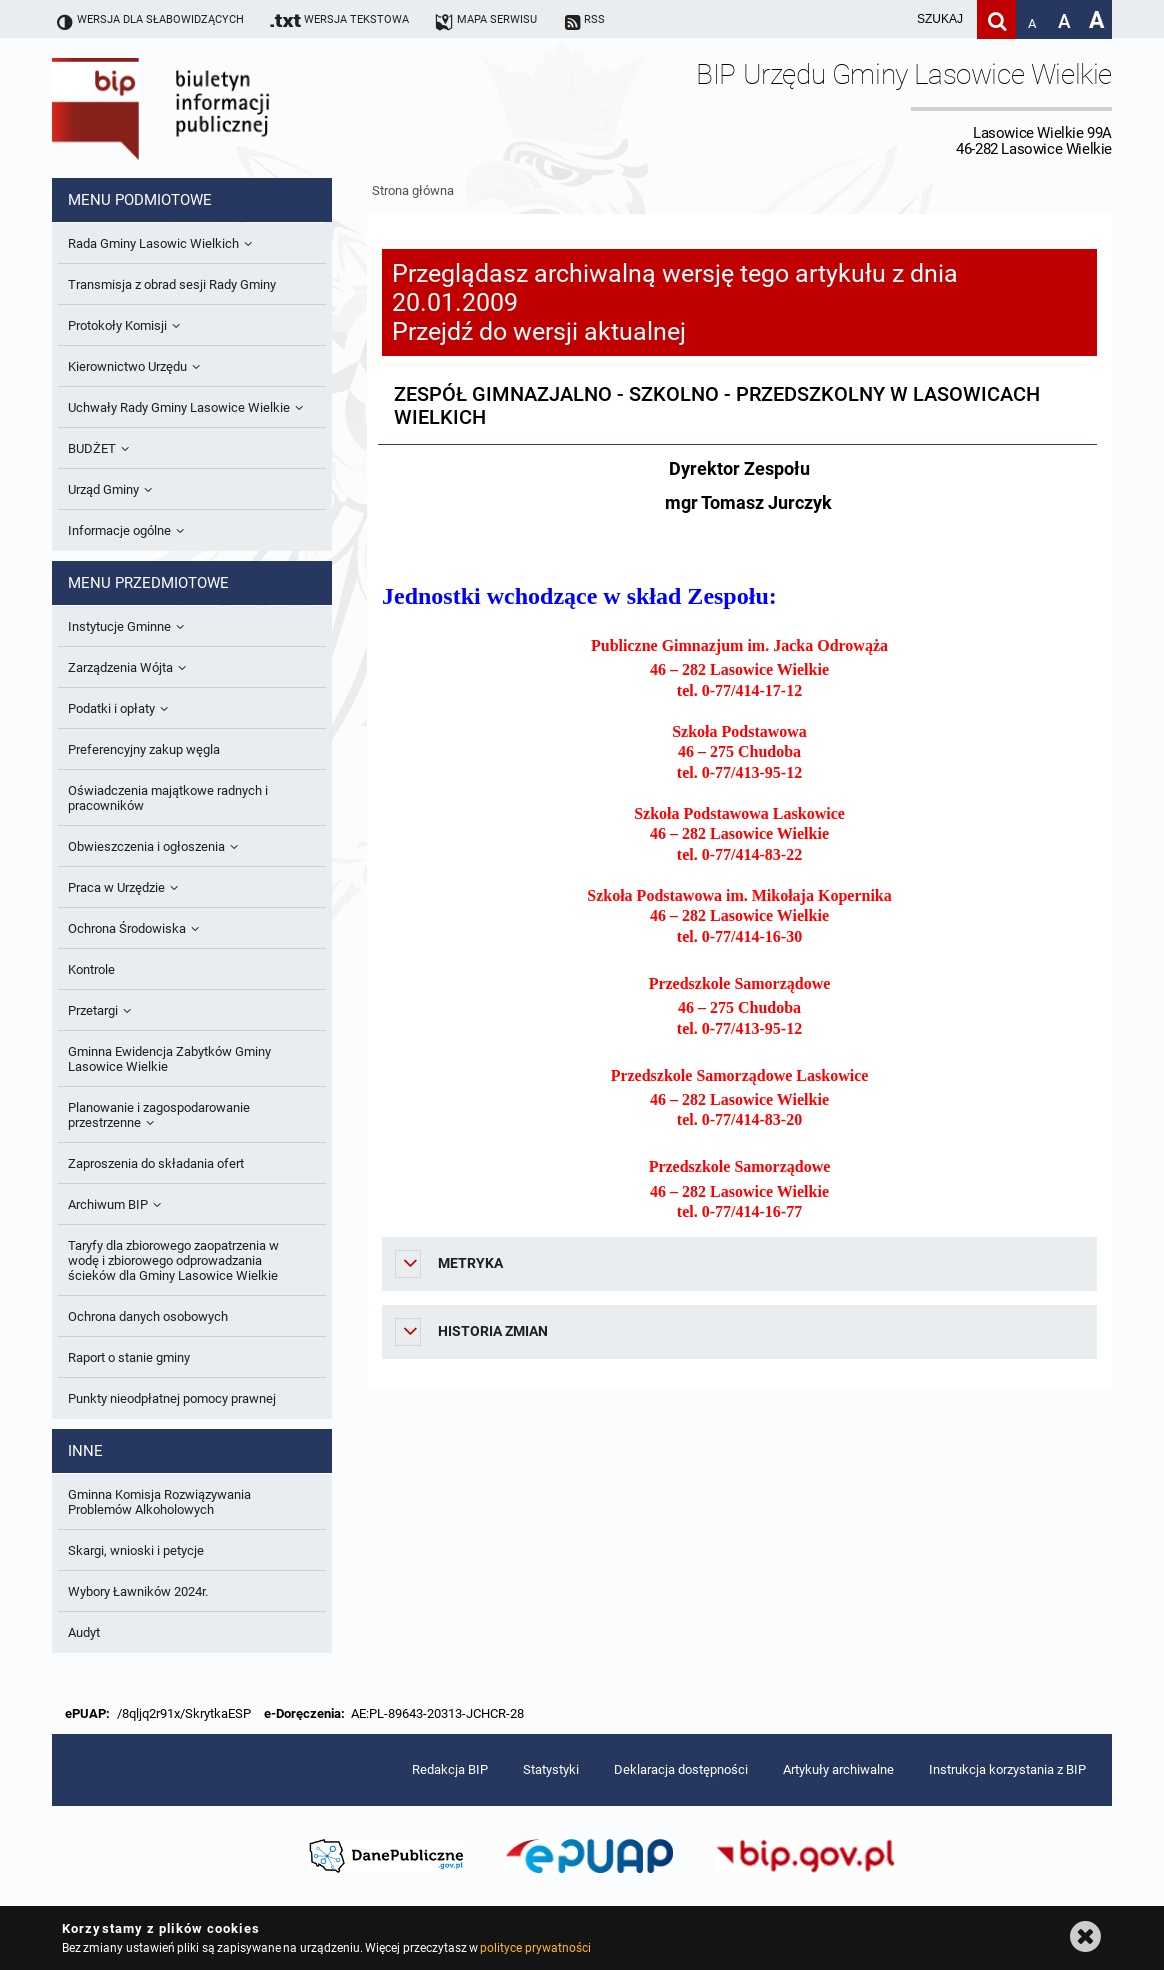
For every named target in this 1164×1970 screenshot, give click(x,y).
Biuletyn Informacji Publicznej (217, 108)
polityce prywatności (535, 1948)
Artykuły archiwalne (838, 1769)
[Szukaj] (996, 19)
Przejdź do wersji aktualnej (539, 331)
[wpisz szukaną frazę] (890, 19)
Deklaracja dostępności (681, 1769)
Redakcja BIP (450, 1769)
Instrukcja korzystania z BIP (1007, 1769)
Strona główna (413, 190)
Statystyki (551, 1769)
